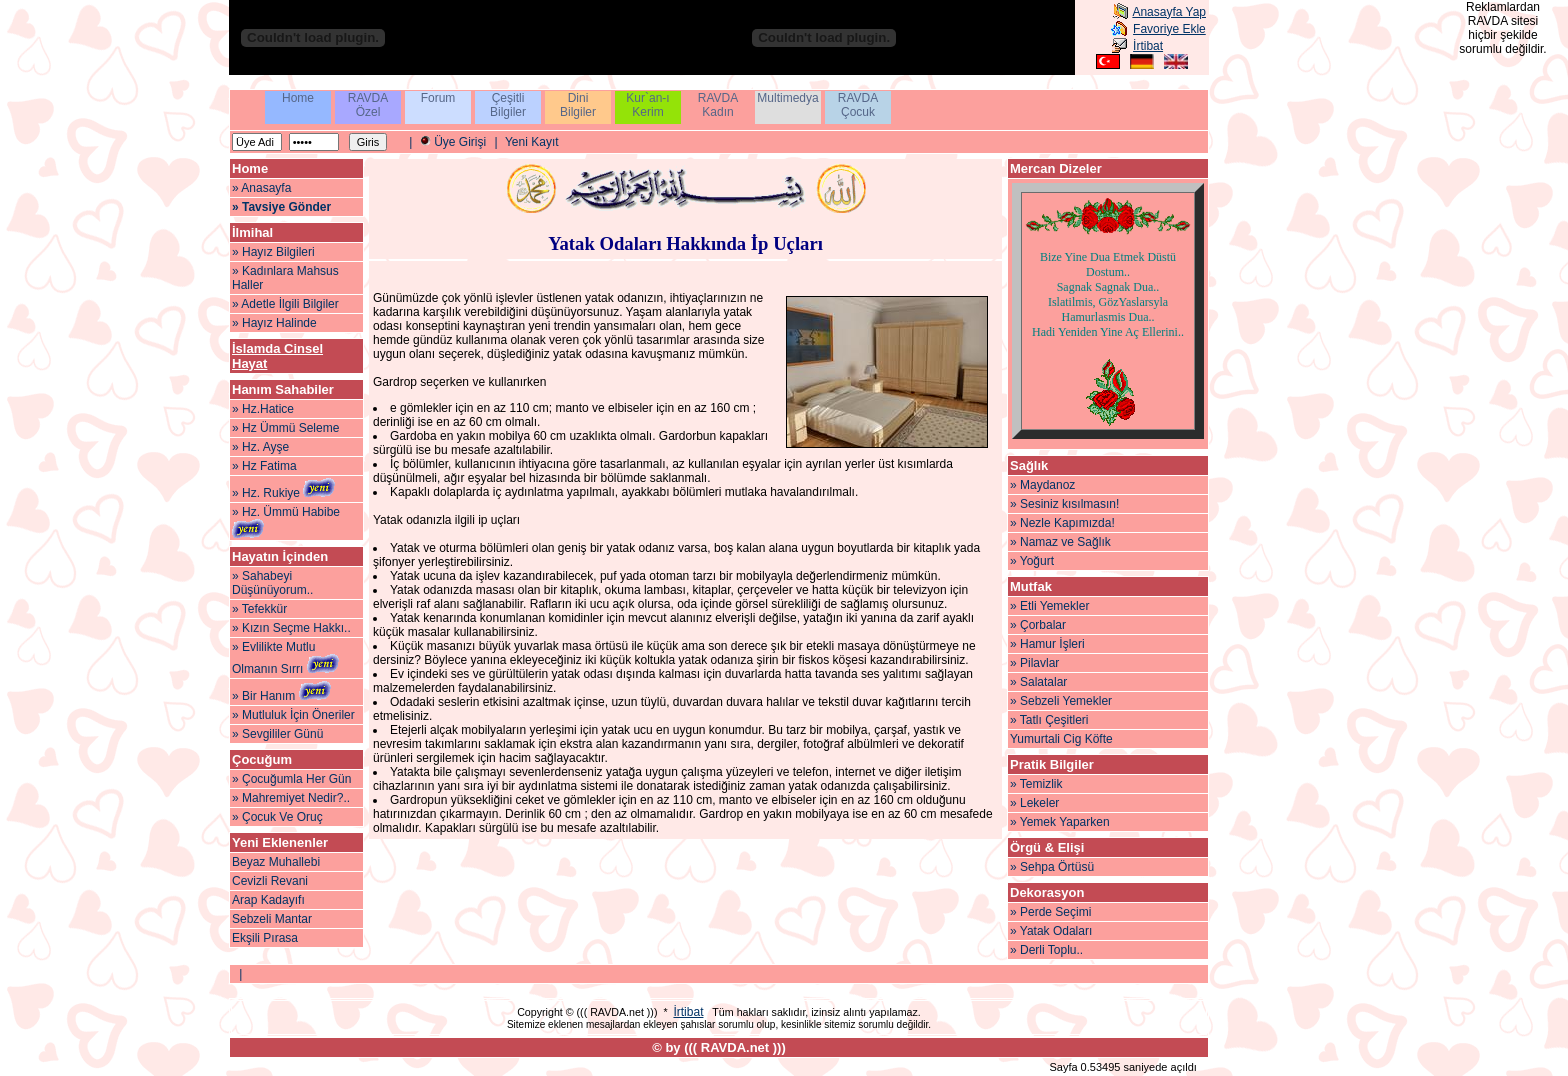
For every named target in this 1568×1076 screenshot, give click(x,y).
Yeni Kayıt (532, 142)
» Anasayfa (261, 188)
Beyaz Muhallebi (276, 862)
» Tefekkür (259, 609)
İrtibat (1148, 46)
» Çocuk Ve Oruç (277, 817)
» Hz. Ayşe (260, 447)
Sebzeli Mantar (272, 919)
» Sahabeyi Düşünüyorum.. (272, 583)
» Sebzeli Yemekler (1061, 701)
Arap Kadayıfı (268, 900)
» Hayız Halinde (274, 323)
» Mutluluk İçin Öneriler (293, 715)
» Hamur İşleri (1047, 644)
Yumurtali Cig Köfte (1061, 739)
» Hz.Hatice (263, 409)
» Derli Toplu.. (1046, 950)
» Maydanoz (1042, 485)
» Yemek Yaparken (1060, 822)
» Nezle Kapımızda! (1062, 523)
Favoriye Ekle (1169, 29)
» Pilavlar (1034, 663)
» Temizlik (1036, 784)
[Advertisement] (1508, 368)
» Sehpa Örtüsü (1052, 867)
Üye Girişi (460, 142)
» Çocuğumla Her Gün (291, 779)
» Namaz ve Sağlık (1060, 542)
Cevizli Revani (270, 881)
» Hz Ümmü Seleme (285, 428)
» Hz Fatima (264, 466)
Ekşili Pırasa (265, 938)
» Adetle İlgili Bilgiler (285, 304)
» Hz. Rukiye (283, 493)
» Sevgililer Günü (277, 734)
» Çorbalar (1038, 625)
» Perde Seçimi (1050, 912)
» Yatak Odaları (1051, 931)
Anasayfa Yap (1169, 12)
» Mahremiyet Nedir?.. (291, 798)
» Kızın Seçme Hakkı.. (291, 628)
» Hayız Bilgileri (273, 252)
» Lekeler (1034, 803)
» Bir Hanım (281, 696)
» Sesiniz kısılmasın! (1064, 504)
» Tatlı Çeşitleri (1049, 720)
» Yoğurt (1032, 561)
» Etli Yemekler (1049, 606)
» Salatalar (1038, 682)
